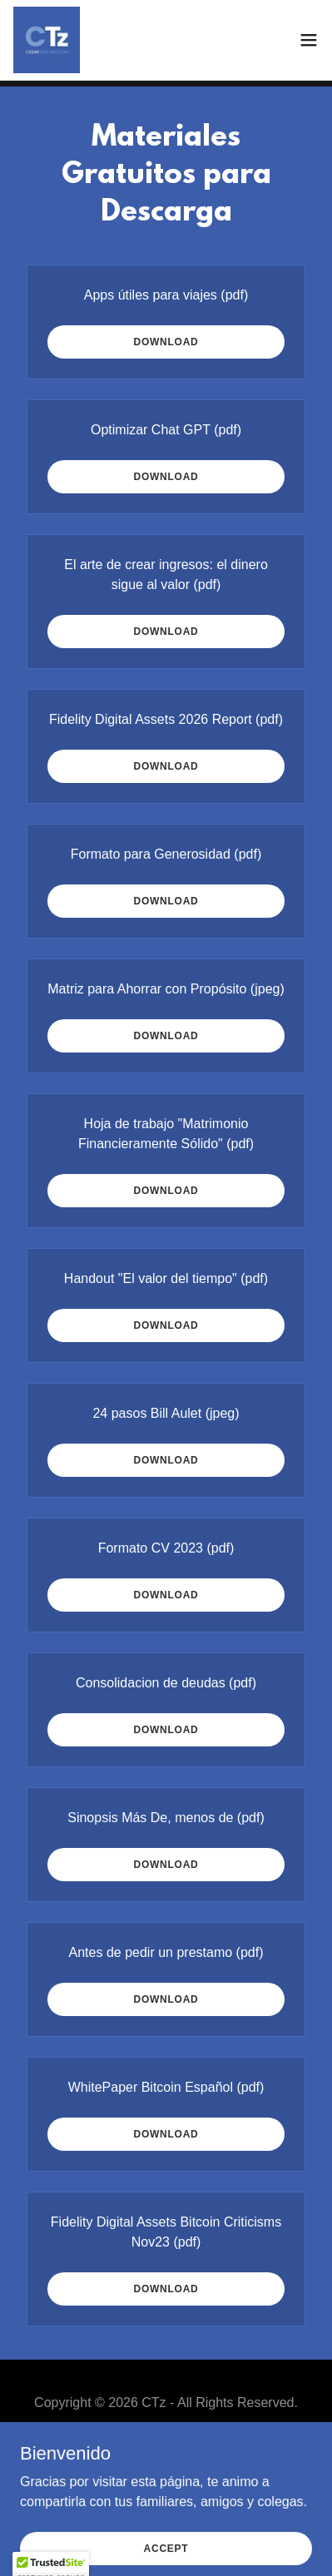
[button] (308, 40)
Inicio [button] (166, 2443)
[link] (46, 40)
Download (165, 342)
